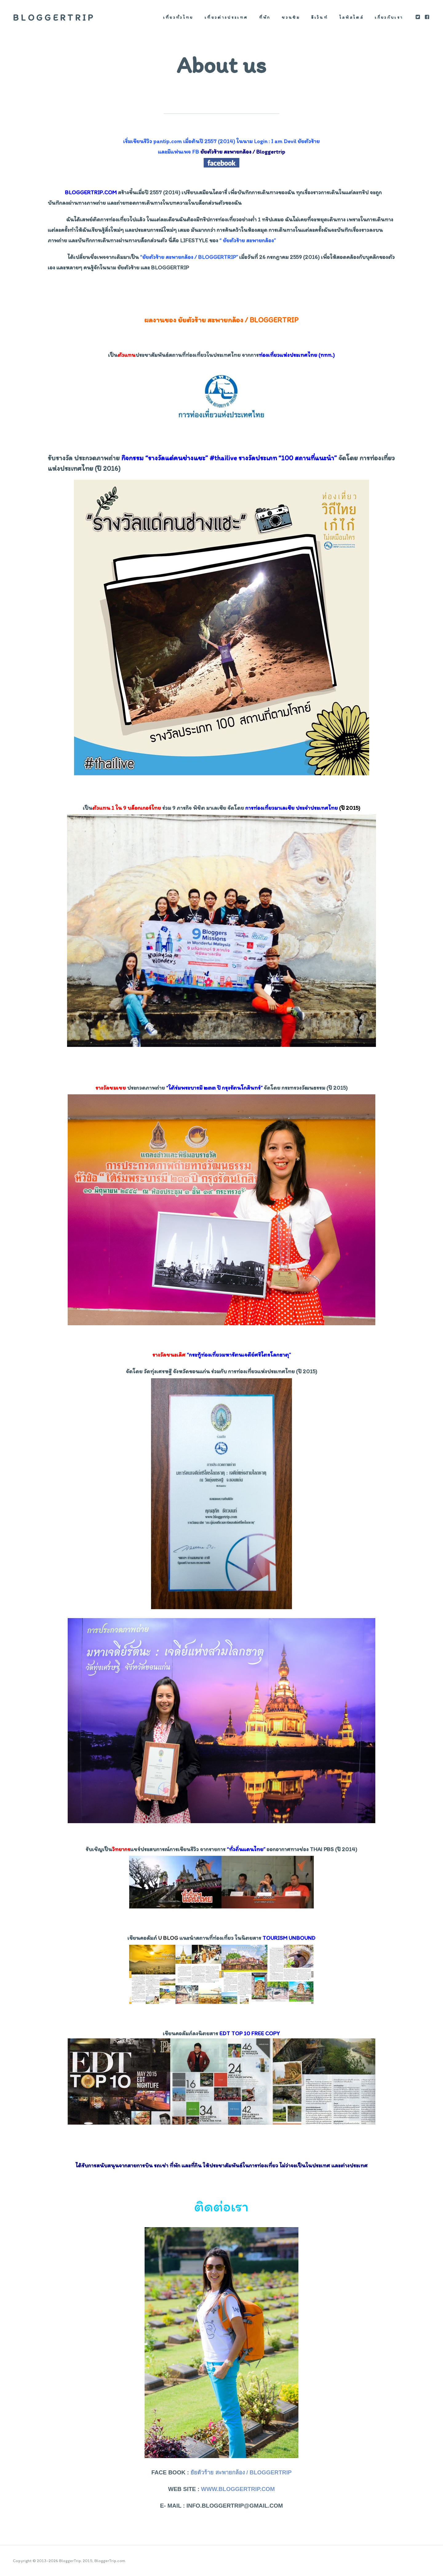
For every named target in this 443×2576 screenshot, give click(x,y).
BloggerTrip (54, 17)
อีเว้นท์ (319, 17)
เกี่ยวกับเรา (389, 17)
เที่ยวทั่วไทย (178, 17)
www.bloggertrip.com (238, 2489)
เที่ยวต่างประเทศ (226, 17)
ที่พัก (265, 17)
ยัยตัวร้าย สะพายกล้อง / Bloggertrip (241, 2472)
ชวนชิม (291, 17)
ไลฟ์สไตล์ (351, 17)
